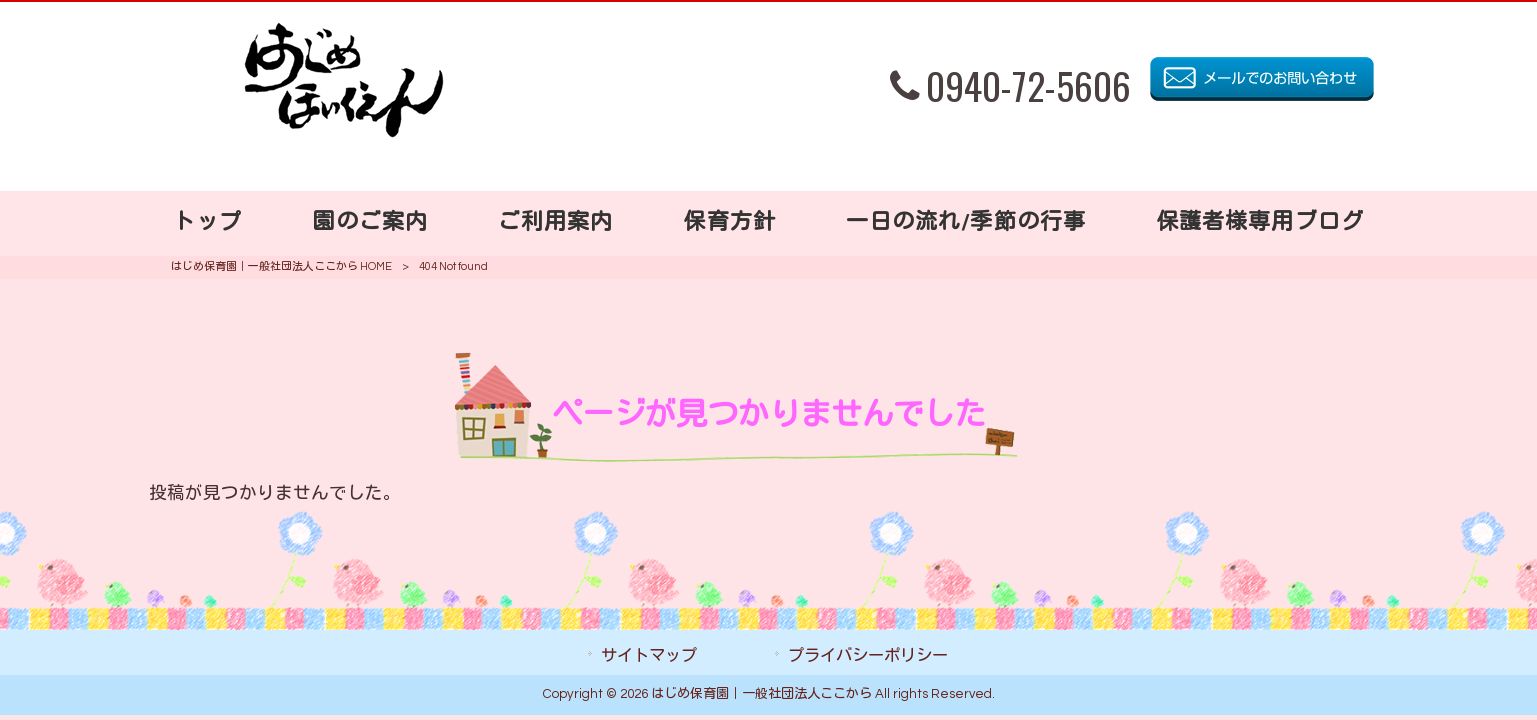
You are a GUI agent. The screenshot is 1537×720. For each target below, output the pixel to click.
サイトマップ (649, 656)
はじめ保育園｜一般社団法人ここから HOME (281, 266)
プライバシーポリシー (868, 656)
